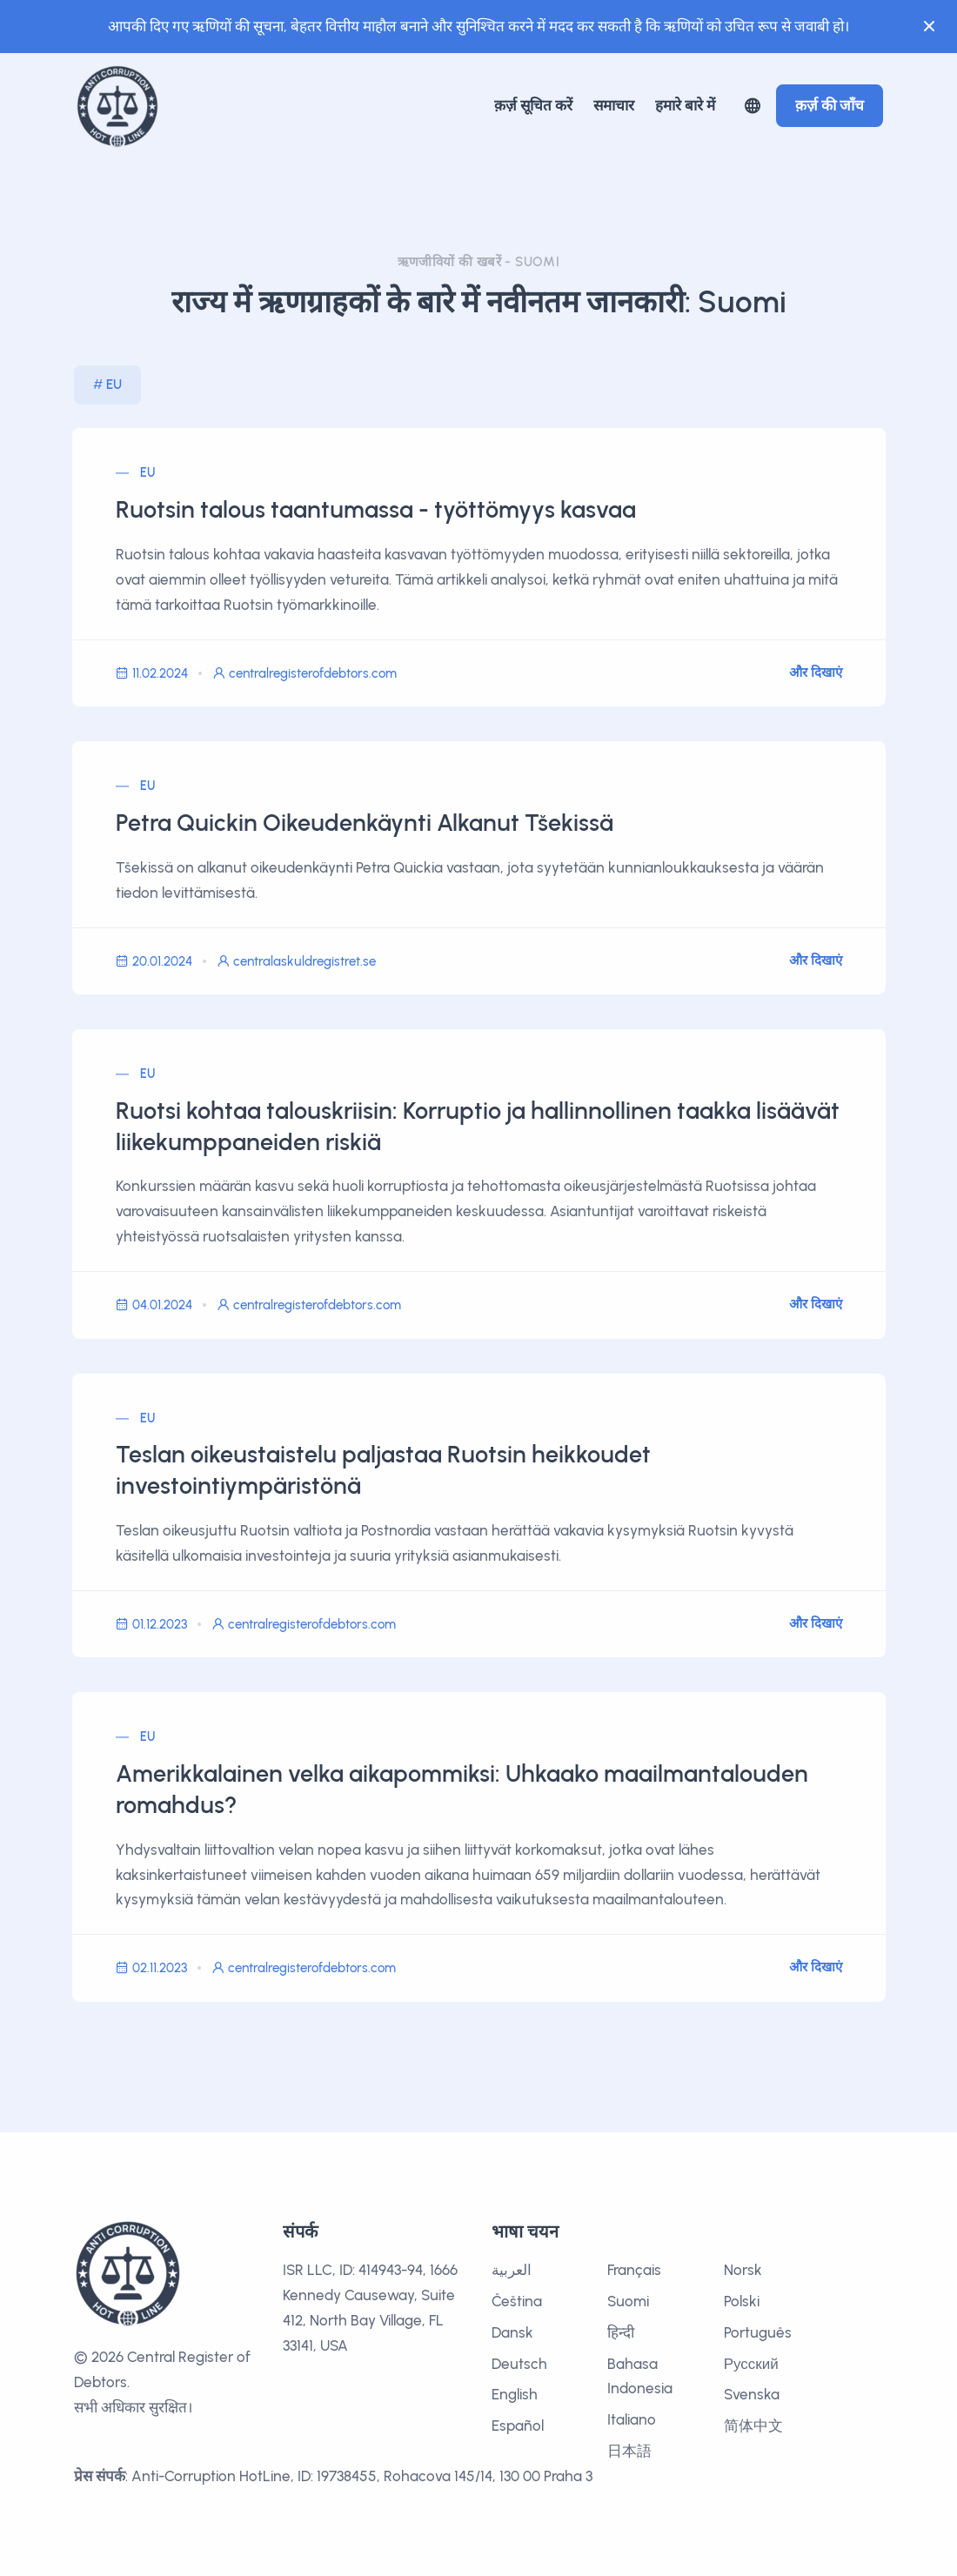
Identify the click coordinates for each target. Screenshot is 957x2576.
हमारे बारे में (685, 105)
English (515, 2394)
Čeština (517, 2301)
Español (518, 2425)
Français (634, 2269)
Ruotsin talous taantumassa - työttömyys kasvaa (376, 510)
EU (114, 384)
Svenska (752, 2394)
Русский (751, 2363)
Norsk (743, 2269)
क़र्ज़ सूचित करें (533, 105)
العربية (512, 2269)
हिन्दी (620, 2332)
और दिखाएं (815, 672)
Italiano (631, 2419)
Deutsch (519, 2363)
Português (758, 2332)
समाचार (613, 105)
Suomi (628, 2301)
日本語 (629, 2450)
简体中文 (753, 2425)
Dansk (512, 2332)
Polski (742, 2301)
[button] (752, 106)
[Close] (929, 26)
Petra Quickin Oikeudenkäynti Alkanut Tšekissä (364, 823)
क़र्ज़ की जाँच (829, 105)
